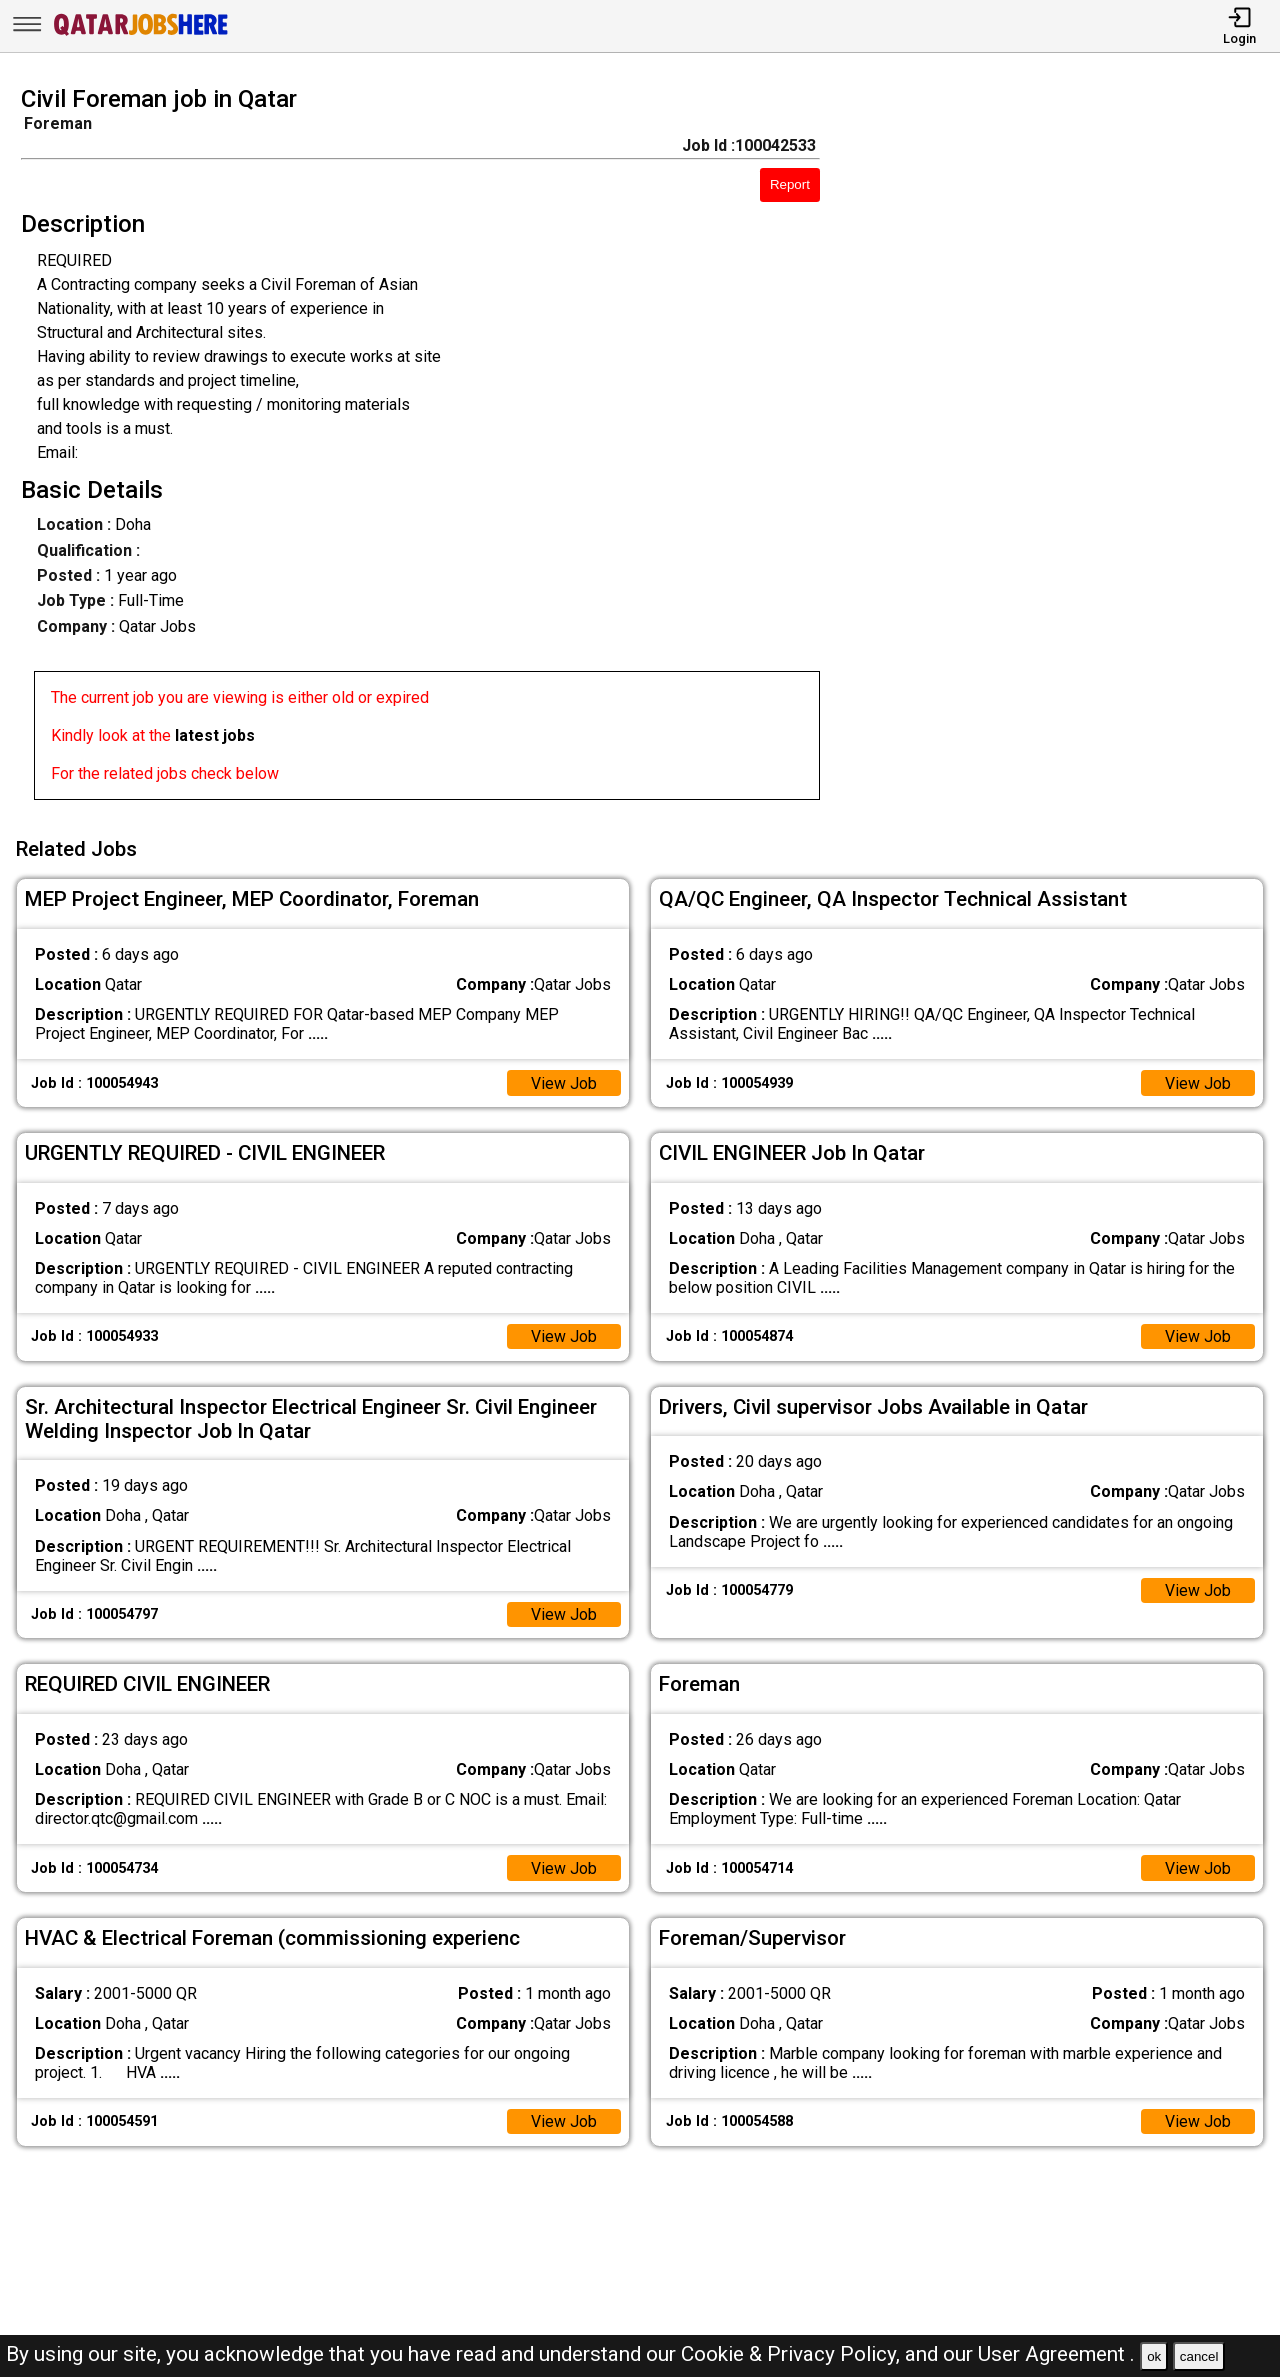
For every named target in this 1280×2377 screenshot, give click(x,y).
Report (790, 184)
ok (1154, 2356)
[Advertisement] (1066, 449)
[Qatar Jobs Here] (141, 33)
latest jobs (215, 735)
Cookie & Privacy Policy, (793, 2354)
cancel (1199, 2356)
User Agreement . (1056, 2354)
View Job (564, 1081)
